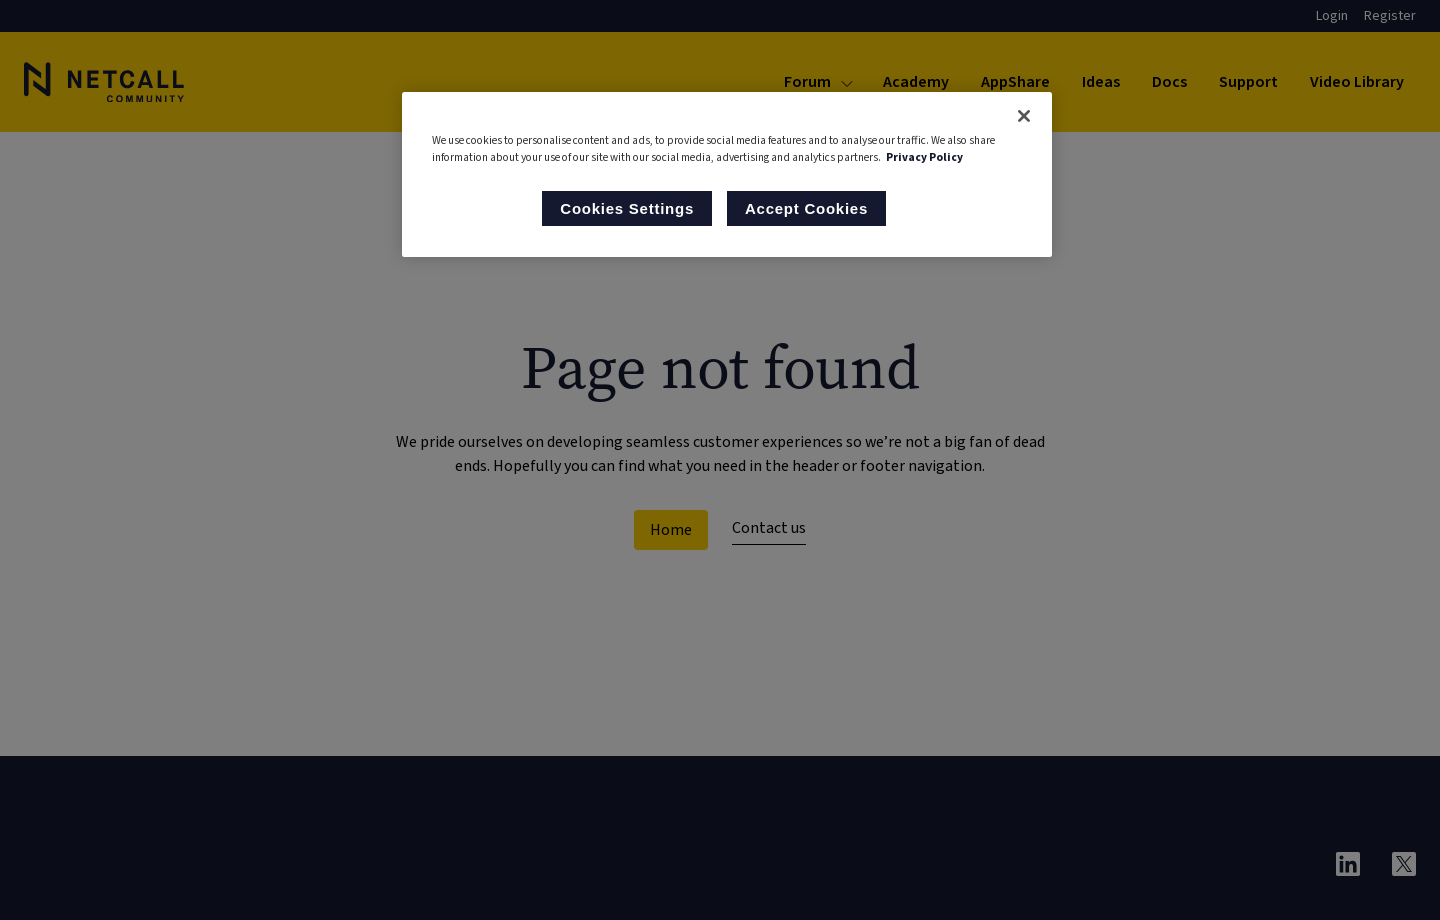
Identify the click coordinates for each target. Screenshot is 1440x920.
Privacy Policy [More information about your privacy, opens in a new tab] (924, 157)
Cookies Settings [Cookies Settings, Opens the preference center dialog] (627, 208)
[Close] (1024, 116)
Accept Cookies (806, 208)
